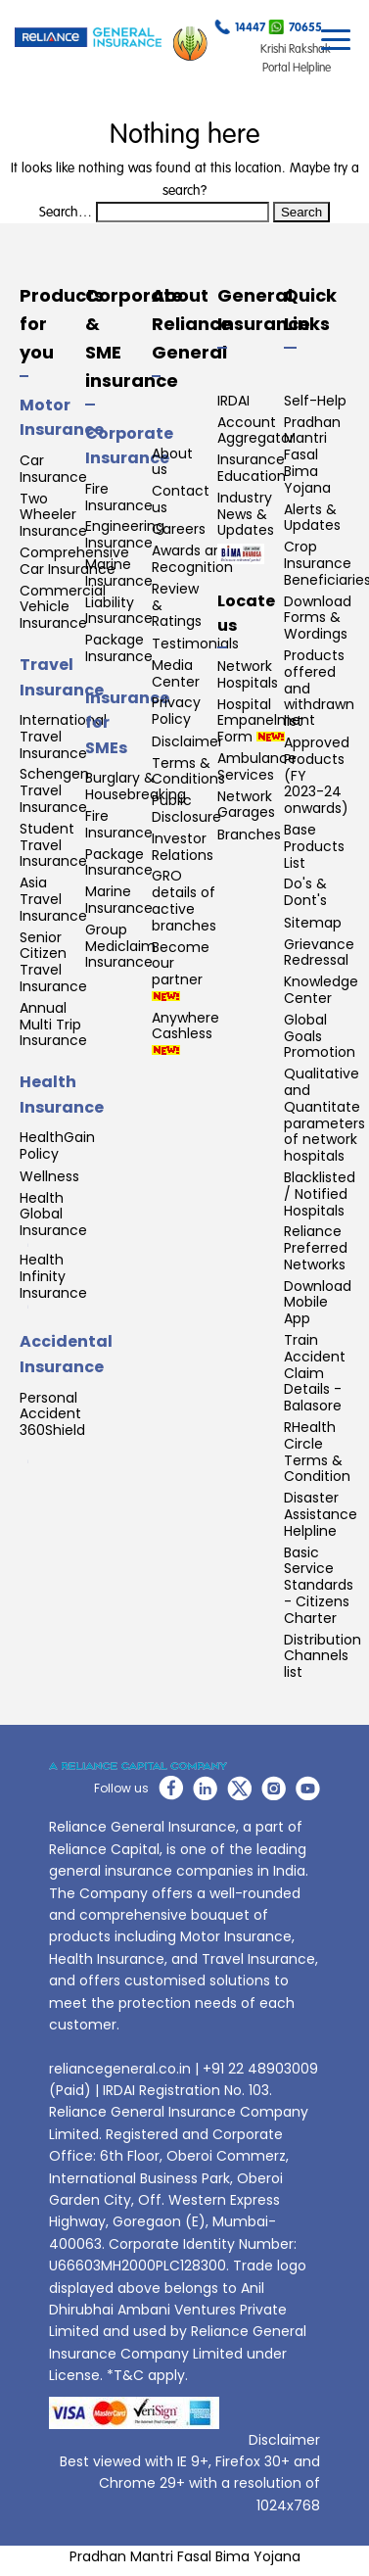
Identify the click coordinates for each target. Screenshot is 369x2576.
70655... (300, 30)
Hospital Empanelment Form (266, 720)
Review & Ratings (177, 605)
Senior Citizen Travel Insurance (53, 962)
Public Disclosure (186, 809)
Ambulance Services (257, 767)
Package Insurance (119, 648)
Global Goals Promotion (319, 1036)
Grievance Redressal (319, 953)
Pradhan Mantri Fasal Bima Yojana (312, 455)
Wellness (49, 1177)
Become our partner (180, 970)
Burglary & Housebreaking (135, 786)
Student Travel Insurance (53, 845)
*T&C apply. (147, 2375)
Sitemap (313, 923)
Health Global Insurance (55, 1218)
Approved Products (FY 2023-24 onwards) (316, 776)
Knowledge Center (321, 990)
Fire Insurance (119, 497)
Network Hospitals (247, 675)
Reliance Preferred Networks (315, 1247)
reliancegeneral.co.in (120, 2068)
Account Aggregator (256, 431)
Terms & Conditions (188, 771)
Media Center (176, 674)
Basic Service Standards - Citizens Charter (318, 1586)
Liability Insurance (119, 611)
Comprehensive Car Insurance (74, 561)
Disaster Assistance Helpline (320, 1514)
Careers (179, 529)
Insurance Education (251, 468)
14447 (240, 30)
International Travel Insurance (63, 736)
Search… (65, 212)
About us (172, 462)
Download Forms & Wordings (317, 618)
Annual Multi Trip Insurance (53, 1024)
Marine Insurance (119, 573)
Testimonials (195, 644)
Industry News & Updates (245, 514)
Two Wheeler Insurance (53, 515)
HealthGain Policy (57, 1146)
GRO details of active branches (184, 900)
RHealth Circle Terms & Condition (317, 1452)
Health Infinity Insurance (55, 1280)
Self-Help (315, 401)
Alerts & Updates (312, 518)
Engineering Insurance (124, 534)
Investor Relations (182, 847)
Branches (249, 835)
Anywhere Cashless (185, 1033)
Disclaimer (187, 742)
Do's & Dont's (305, 892)
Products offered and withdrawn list (319, 688)
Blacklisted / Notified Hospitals (319, 1193)
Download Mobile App (317, 1302)
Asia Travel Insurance (53, 899)
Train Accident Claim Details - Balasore (315, 1373)
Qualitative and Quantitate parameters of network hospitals (324, 1115)
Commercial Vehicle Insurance (63, 607)
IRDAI (233, 401)
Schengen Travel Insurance (54, 790)
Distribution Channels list (322, 1656)
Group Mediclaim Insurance (120, 946)
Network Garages (246, 805)
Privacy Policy (176, 711)
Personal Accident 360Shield (52, 1426)
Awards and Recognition (192, 559)
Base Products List (314, 846)
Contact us (180, 499)
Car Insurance (53, 469)
